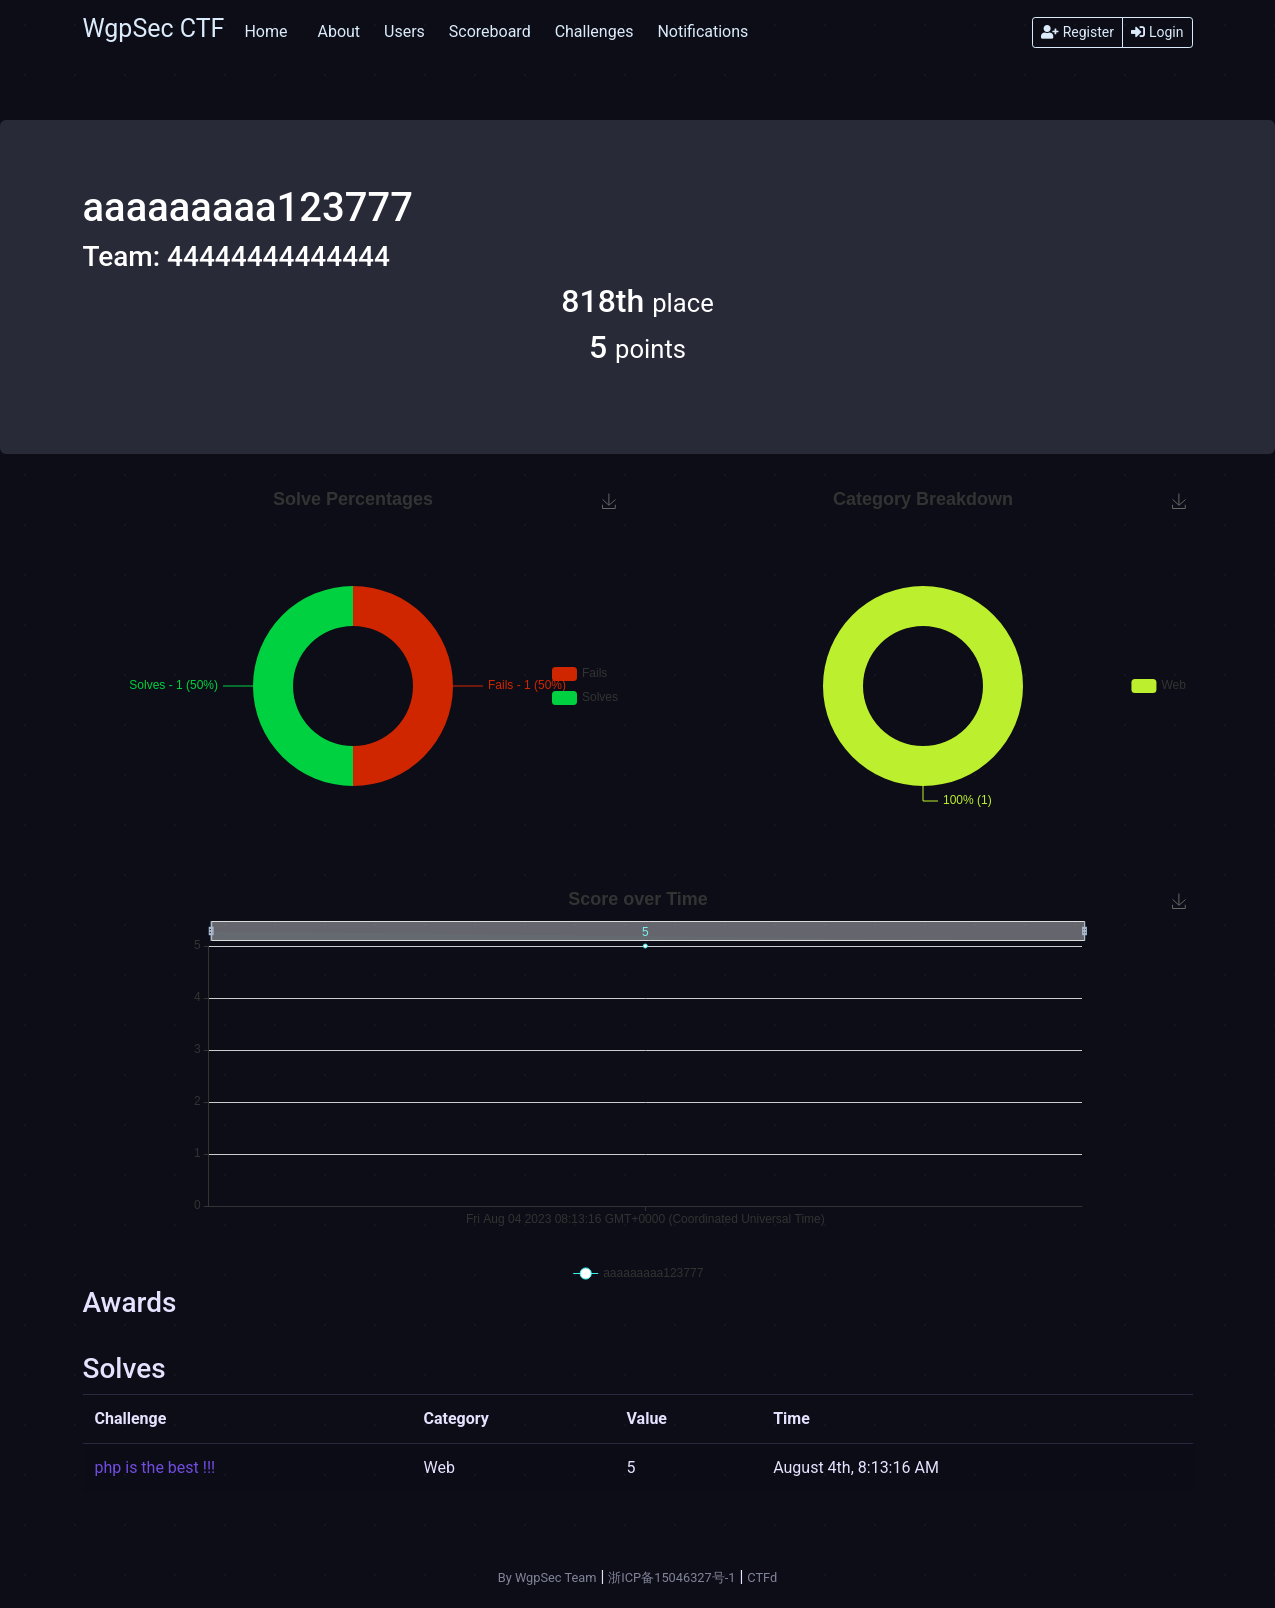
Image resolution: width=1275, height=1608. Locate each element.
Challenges (594, 31)
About (338, 31)
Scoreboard (490, 31)
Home (265, 31)
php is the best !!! (155, 1467)
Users (404, 31)
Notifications (702, 31)
